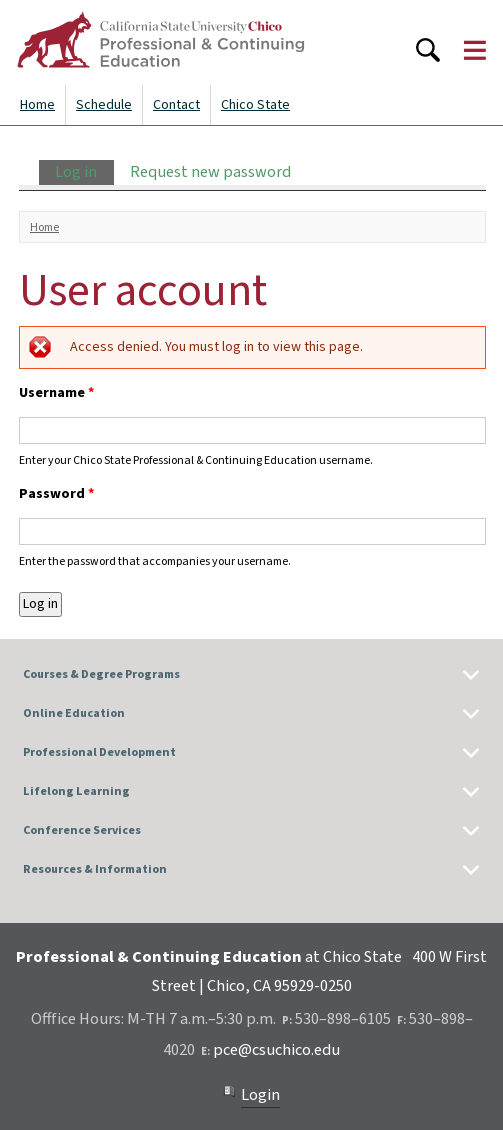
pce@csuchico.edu (276, 1050)
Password (56, 494)
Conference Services (82, 830)
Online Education (74, 713)
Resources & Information (95, 869)
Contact (176, 105)
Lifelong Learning (76, 791)
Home (37, 105)
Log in (84, 172)
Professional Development (99, 752)
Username (56, 393)
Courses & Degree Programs (101, 674)
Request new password (210, 172)
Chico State (255, 105)
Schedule (104, 105)
